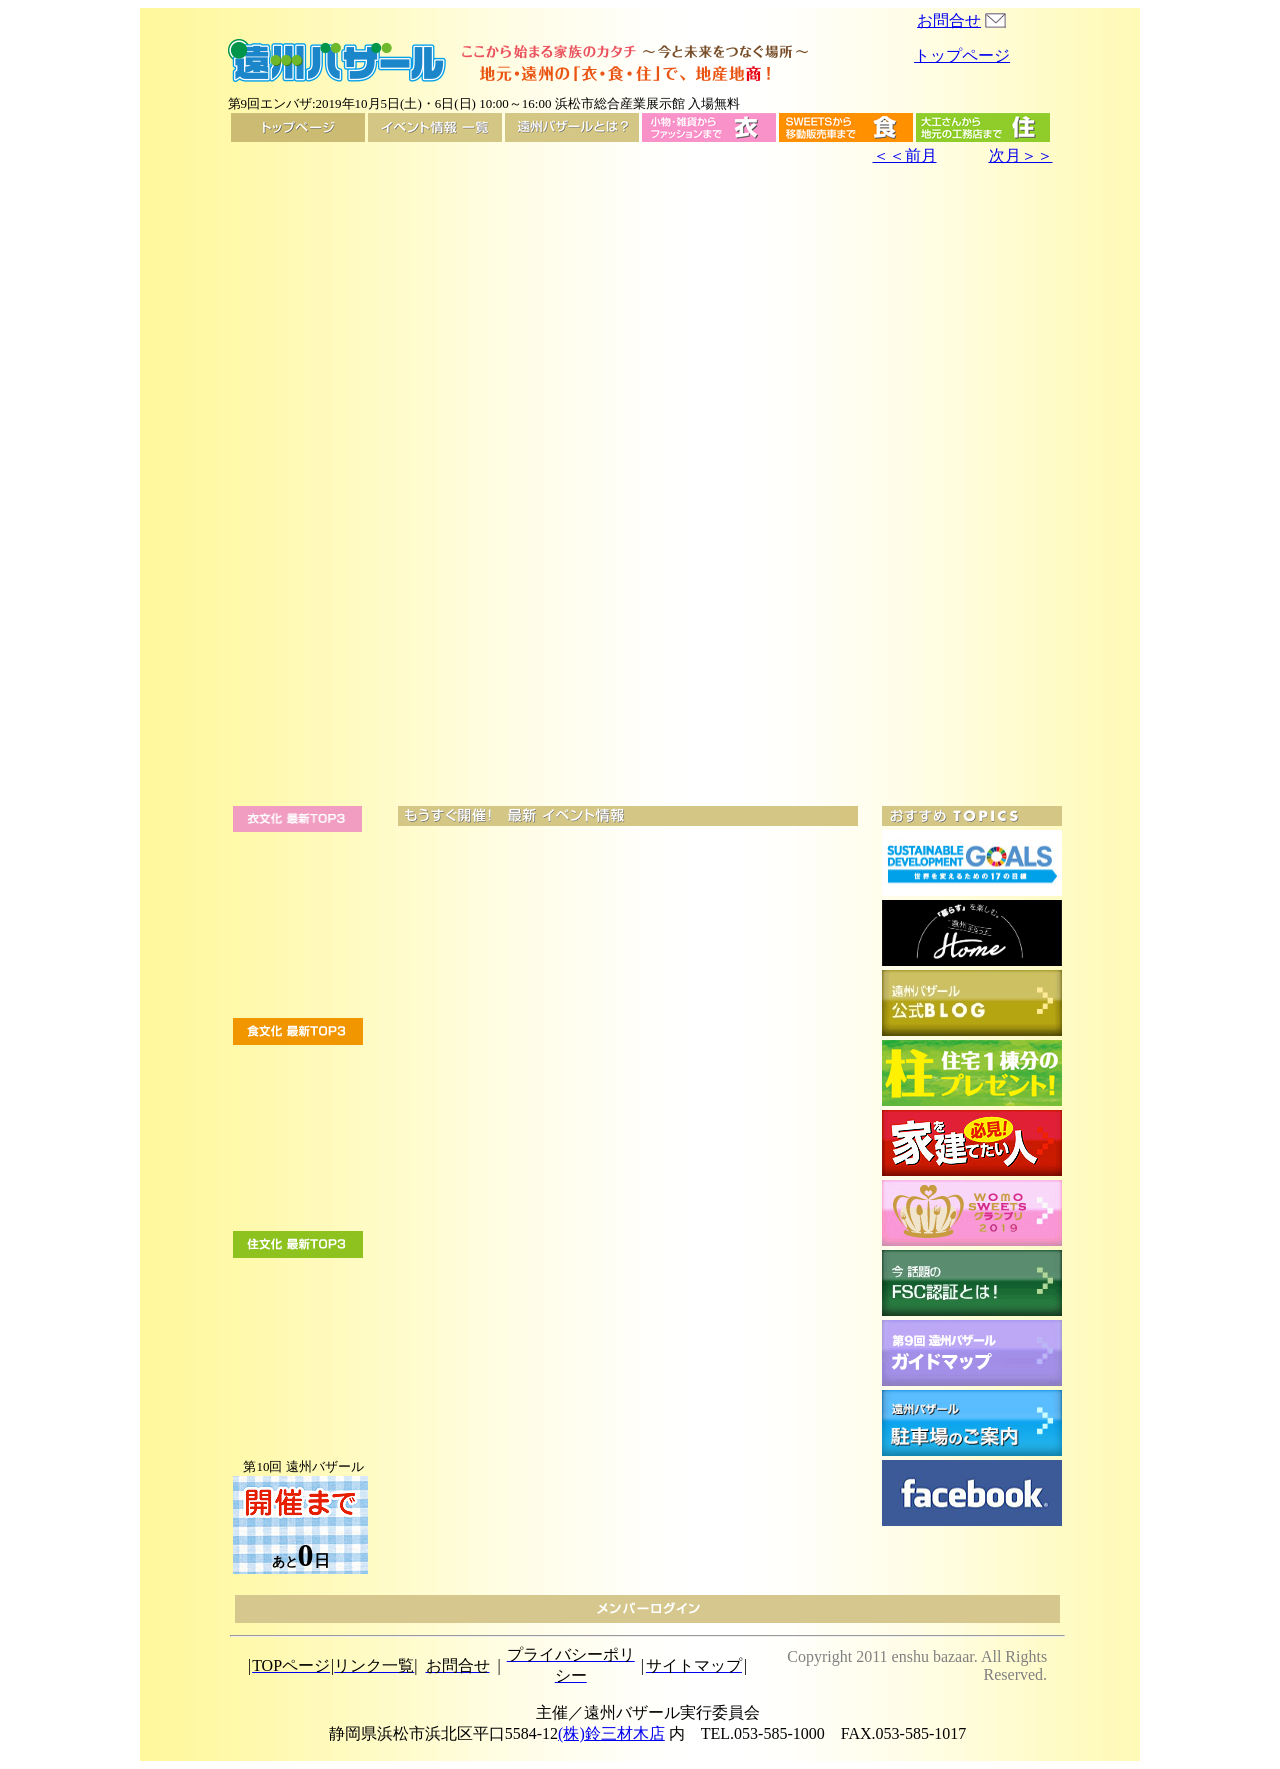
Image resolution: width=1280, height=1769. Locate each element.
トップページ (962, 55)
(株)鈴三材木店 (611, 1733)
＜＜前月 (905, 155)
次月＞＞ (1021, 155)
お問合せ (949, 20)
